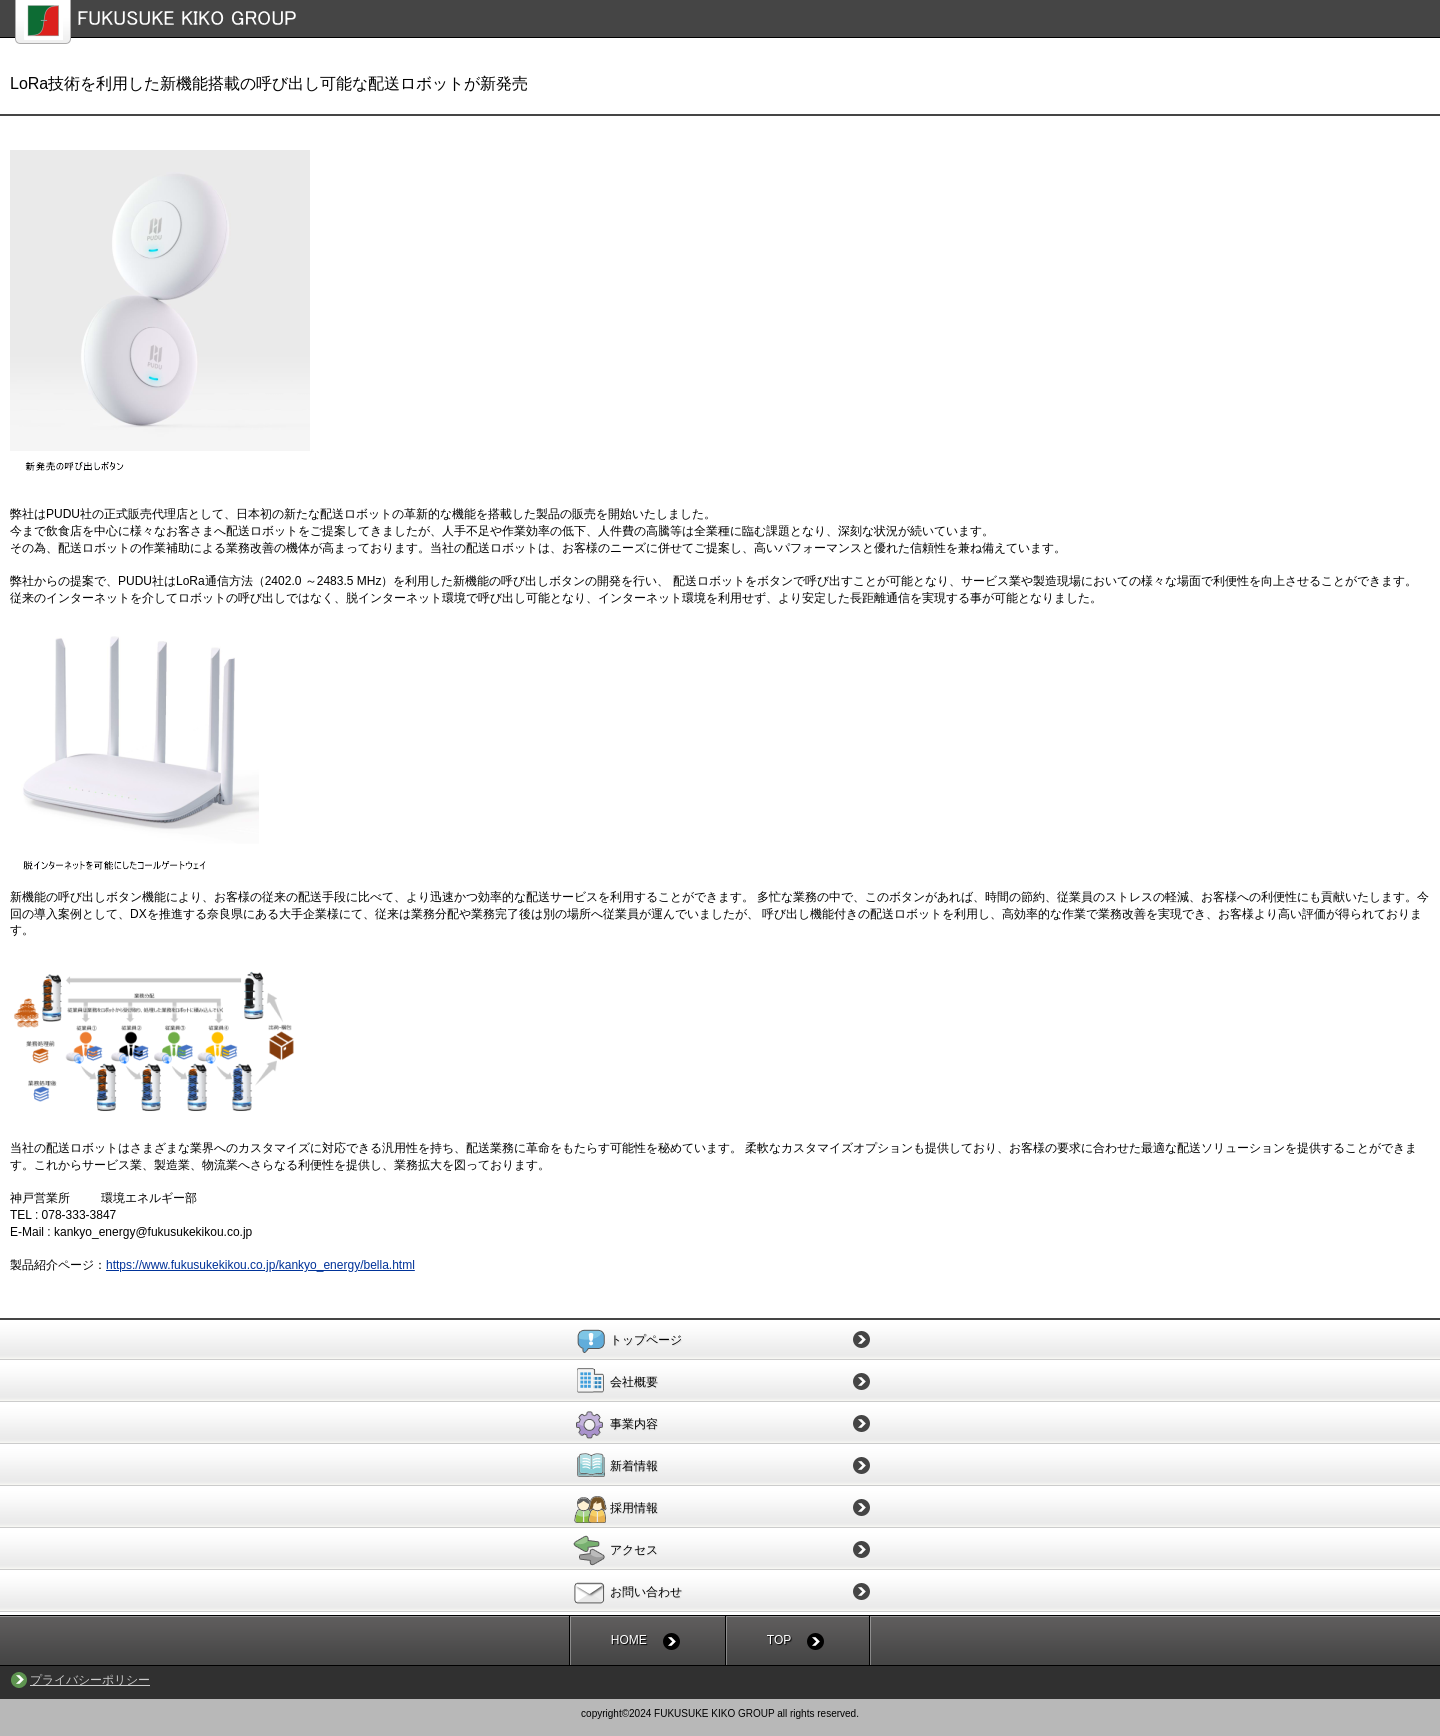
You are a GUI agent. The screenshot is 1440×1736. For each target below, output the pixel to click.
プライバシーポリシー (90, 1680)
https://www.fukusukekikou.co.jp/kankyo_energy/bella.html (260, 1265)
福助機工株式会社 (727, 22)
